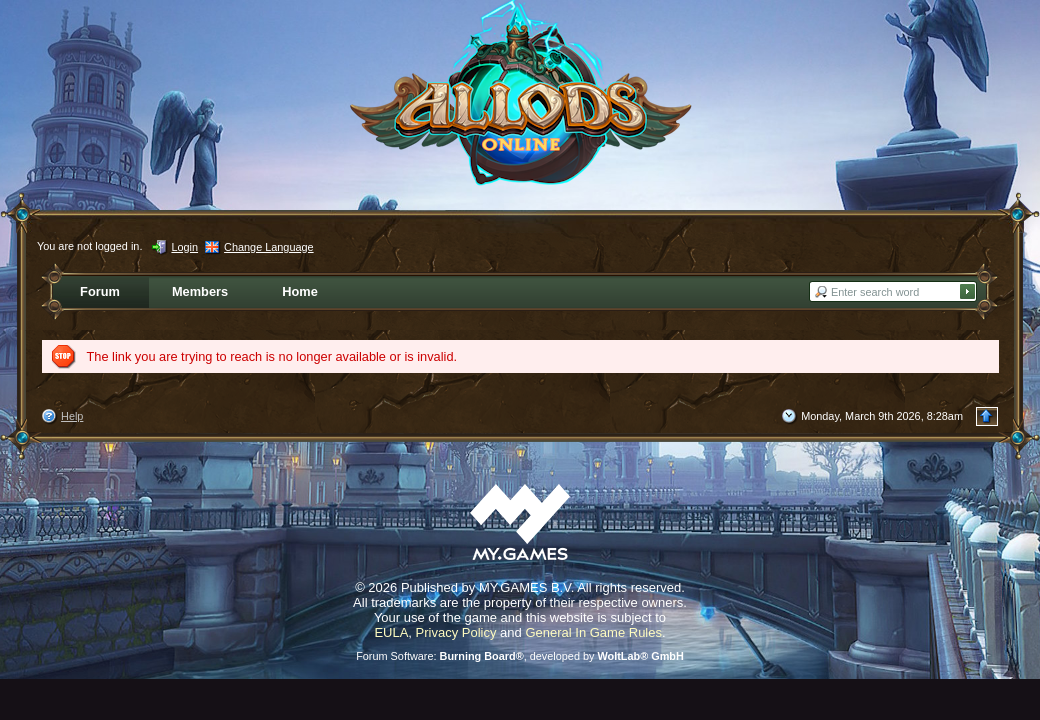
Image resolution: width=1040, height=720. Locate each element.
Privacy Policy (456, 632)
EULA (391, 632)
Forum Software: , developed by (520, 656)
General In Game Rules (593, 632)
